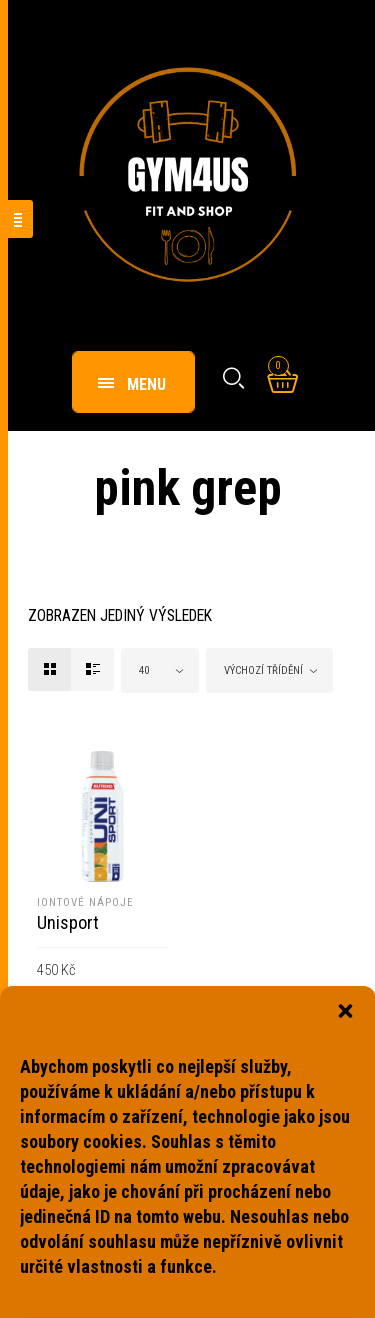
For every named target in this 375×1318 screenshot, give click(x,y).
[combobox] (160, 670)
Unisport (68, 922)
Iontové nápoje (85, 902)
